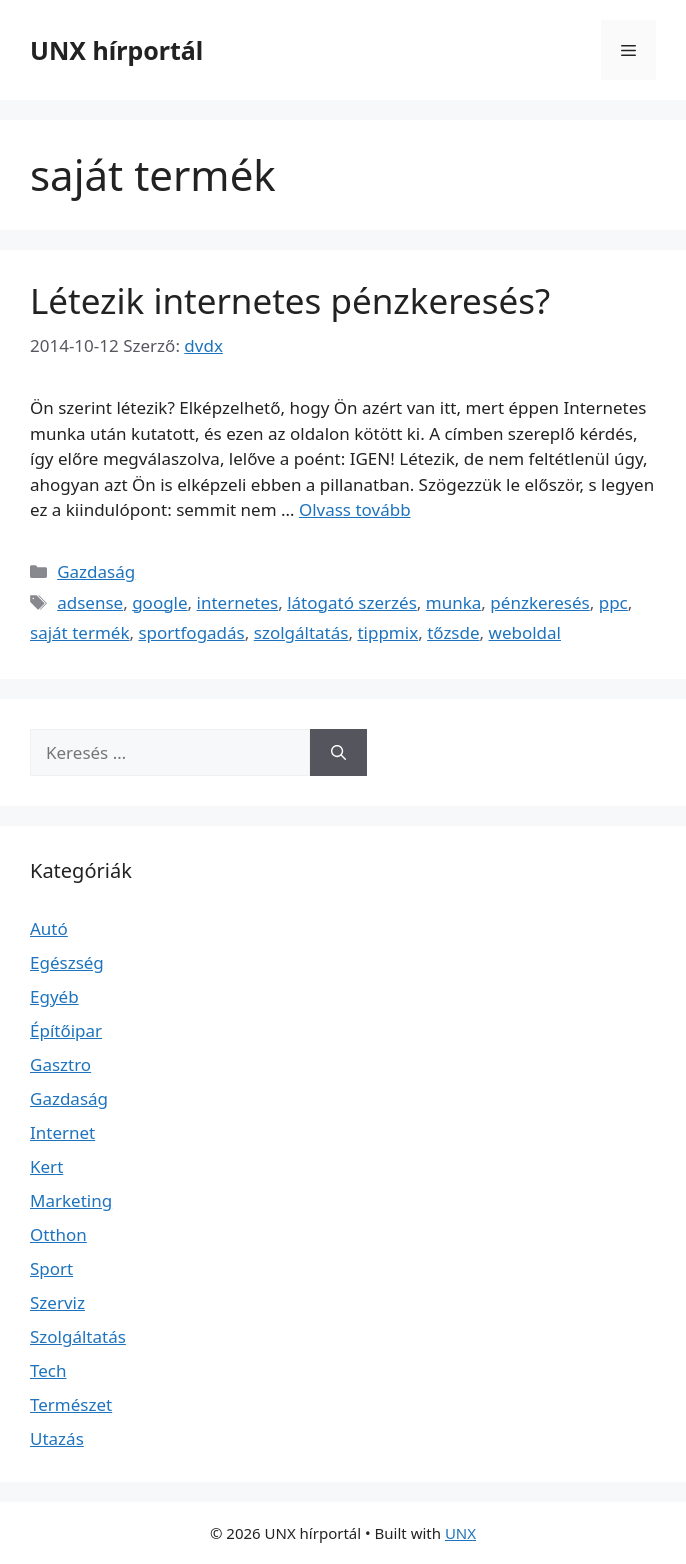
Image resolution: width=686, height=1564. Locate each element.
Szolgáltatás (78, 1336)
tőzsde (453, 632)
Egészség (67, 962)
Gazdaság (96, 571)
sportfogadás (191, 632)
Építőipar (66, 1030)
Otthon (58, 1234)
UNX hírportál (116, 50)
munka (454, 602)
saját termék (79, 632)
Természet (71, 1404)
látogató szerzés (352, 602)
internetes (238, 602)
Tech (48, 1370)
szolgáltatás (301, 632)
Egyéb (54, 996)
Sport (51, 1268)
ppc (613, 602)
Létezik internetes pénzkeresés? (290, 300)
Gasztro (60, 1064)
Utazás (57, 1438)
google (159, 602)
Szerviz (57, 1302)
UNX (460, 1533)
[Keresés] (338, 753)
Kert (46, 1166)
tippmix (387, 632)
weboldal (525, 632)
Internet (62, 1132)
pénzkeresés (539, 602)
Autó (49, 928)
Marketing (71, 1200)
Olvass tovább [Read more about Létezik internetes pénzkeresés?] (355, 509)
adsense (90, 602)
